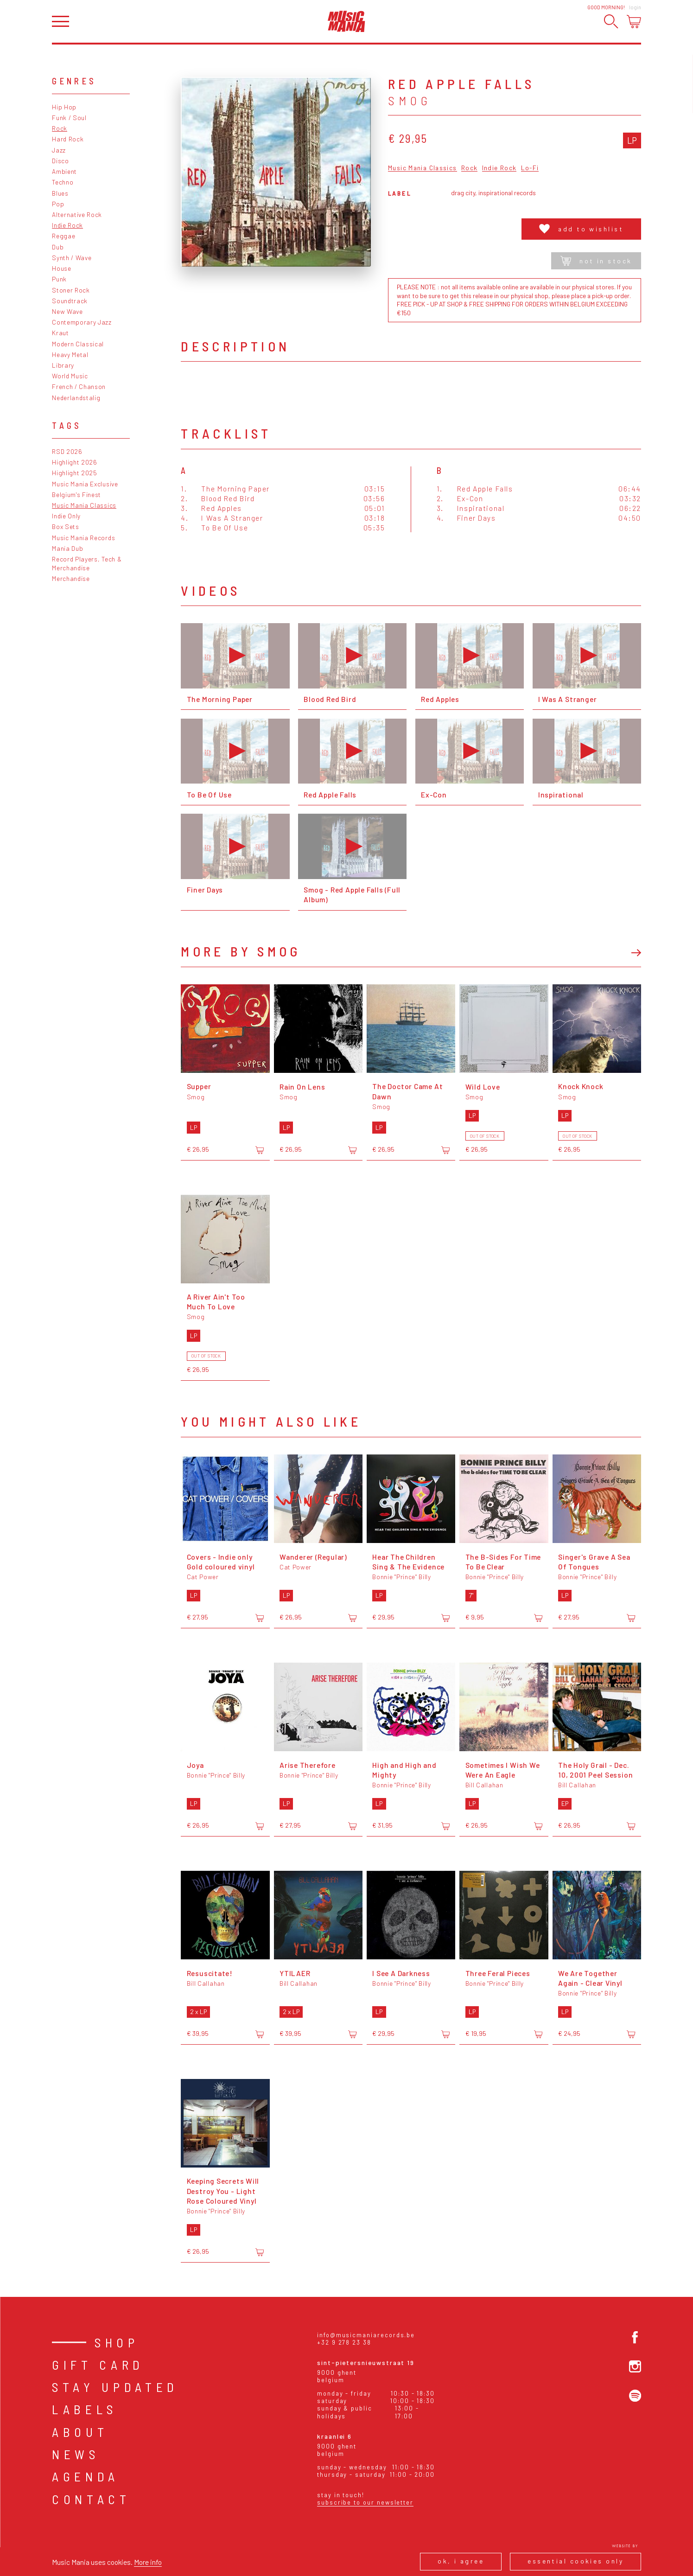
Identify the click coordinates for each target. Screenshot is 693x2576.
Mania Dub (67, 548)
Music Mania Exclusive (85, 484)
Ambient (64, 171)
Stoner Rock (71, 290)
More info (148, 2561)
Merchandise (71, 578)
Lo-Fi (530, 168)
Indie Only (66, 516)
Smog (410, 101)
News (76, 2454)
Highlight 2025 (74, 473)
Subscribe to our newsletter (365, 2502)
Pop (58, 204)
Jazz (59, 150)
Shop (117, 2342)
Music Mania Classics (84, 505)
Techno (62, 182)
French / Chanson (79, 386)
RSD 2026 (67, 451)
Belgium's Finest (76, 494)
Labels (84, 2409)
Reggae (63, 236)
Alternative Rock (77, 214)
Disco (60, 161)
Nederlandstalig (76, 398)
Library (63, 365)
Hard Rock (67, 139)
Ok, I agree (461, 2561)
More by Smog (240, 951)
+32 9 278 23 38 (344, 2342)
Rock (59, 128)
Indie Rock (67, 225)
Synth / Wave (71, 257)
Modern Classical (78, 344)
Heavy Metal (70, 354)
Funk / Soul (69, 117)
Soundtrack (70, 301)
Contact (91, 2499)
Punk (59, 279)
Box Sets (65, 526)
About (80, 2432)
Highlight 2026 (74, 462)
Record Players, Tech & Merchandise (86, 563)
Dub (58, 247)
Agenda (85, 2476)
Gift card (98, 2364)
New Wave (67, 311)
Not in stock (596, 260)
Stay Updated (115, 2387)
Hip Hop (64, 107)
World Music (70, 376)
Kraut (60, 333)
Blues (60, 193)
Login (635, 7)
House (61, 268)
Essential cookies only (575, 2561)
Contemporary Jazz (82, 322)
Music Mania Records (83, 538)
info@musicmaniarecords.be (366, 2335)
